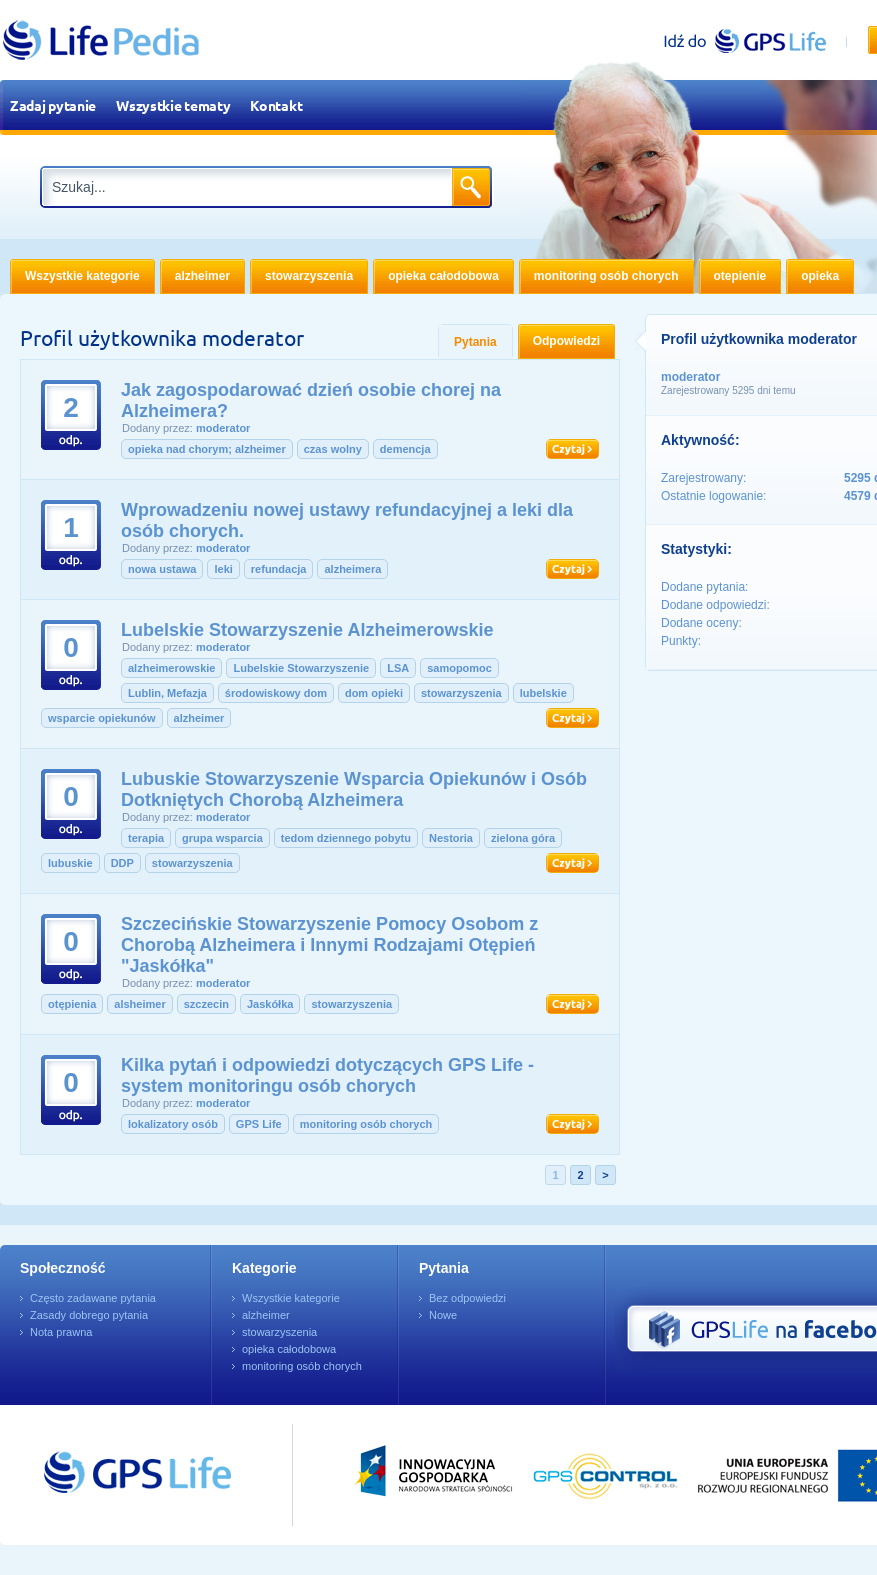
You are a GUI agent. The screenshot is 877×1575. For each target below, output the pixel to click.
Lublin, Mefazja (167, 693)
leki (223, 569)
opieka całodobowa (289, 1349)
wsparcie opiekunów (102, 718)
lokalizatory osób (173, 1124)
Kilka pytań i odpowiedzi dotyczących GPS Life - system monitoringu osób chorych (327, 1075)
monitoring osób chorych (366, 1124)
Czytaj (572, 449)
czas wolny (333, 449)
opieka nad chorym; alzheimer (207, 449)
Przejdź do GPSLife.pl (100, 1475)
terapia (146, 838)
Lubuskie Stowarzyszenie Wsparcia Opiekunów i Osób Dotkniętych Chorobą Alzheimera (354, 789)
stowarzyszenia (461, 693)
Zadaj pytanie (53, 105)
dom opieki (374, 693)
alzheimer (199, 718)
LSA (398, 668)
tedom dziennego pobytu (346, 838)
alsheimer (139, 1004)
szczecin (206, 1004)
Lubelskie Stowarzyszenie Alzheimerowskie (307, 630)
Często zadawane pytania (93, 1298)
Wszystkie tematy (173, 105)
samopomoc (459, 668)
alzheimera (352, 569)
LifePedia (101, 40)
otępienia (72, 1004)
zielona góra (523, 838)
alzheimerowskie (171, 668)
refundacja (279, 569)
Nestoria (451, 838)
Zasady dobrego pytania (89, 1315)
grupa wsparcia (222, 838)
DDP (122, 863)
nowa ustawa (162, 569)
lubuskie (70, 863)
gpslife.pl (753, 40)
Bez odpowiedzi (467, 1298)
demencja (405, 449)
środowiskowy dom (276, 693)
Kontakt (276, 105)
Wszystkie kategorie (291, 1298)
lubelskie (543, 693)
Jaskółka (270, 1004)
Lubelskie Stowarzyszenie (301, 668)
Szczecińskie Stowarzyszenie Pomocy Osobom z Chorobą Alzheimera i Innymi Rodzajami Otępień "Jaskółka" (329, 945)
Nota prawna (61, 1332)
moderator (223, 428)
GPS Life (259, 1124)
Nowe (443, 1315)
